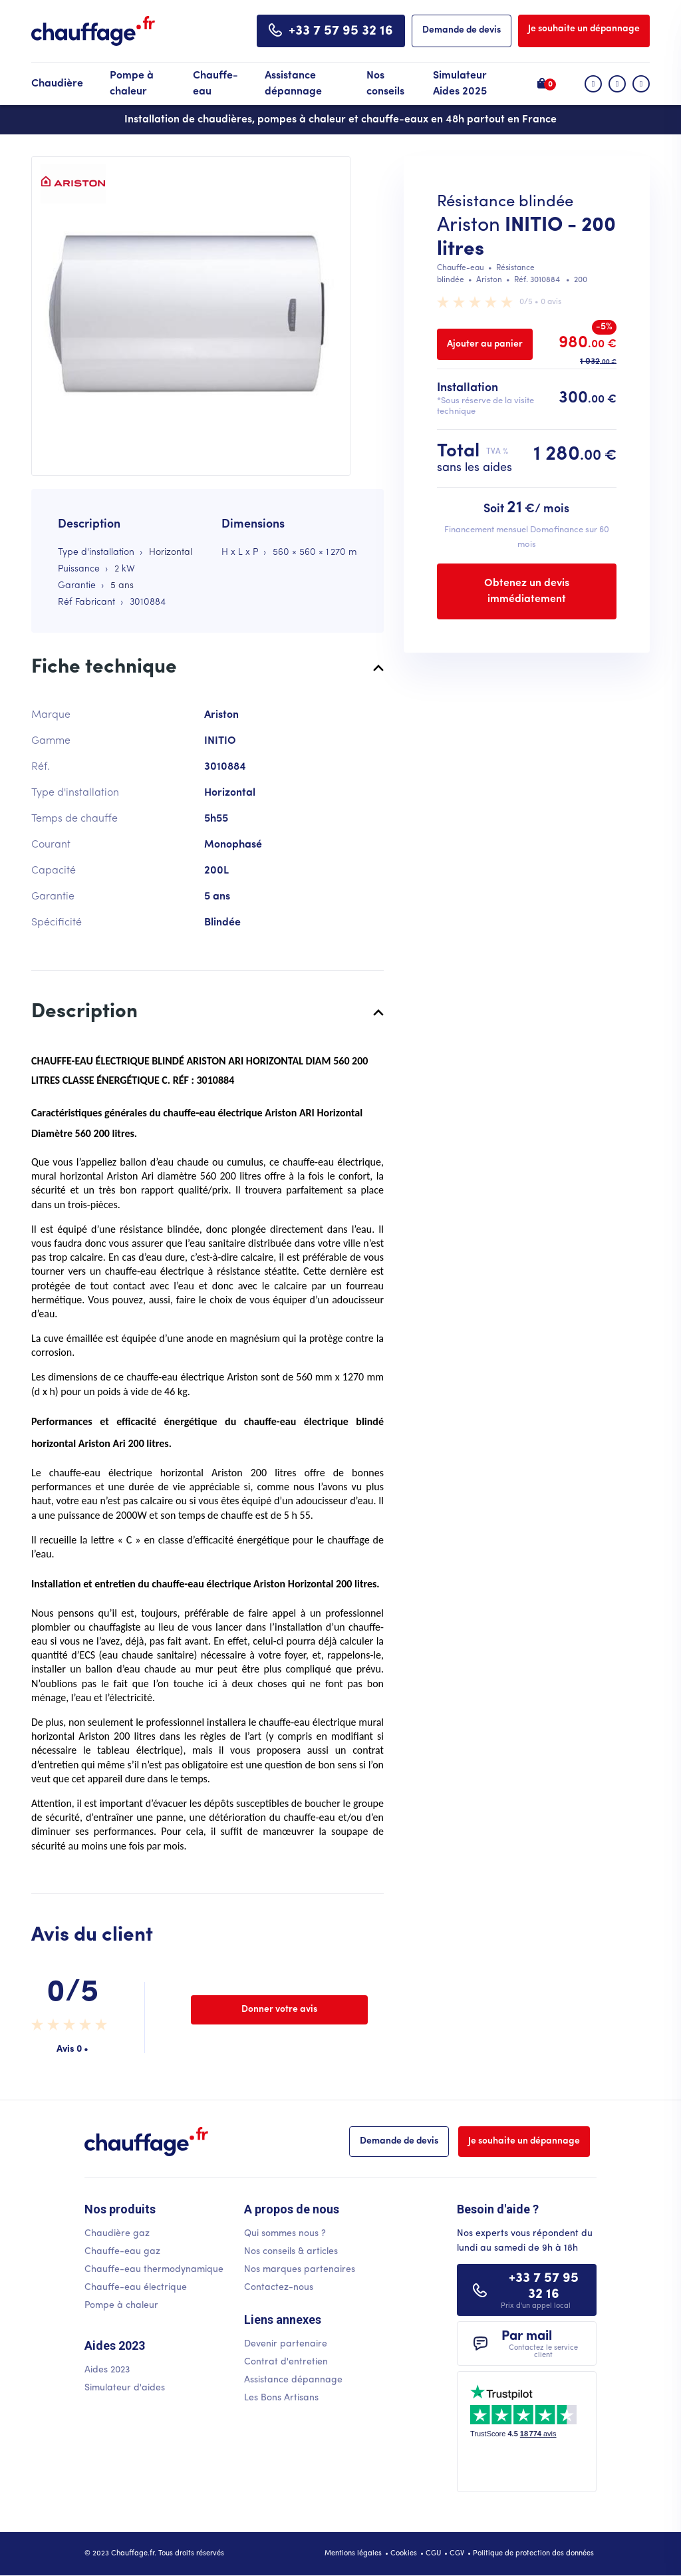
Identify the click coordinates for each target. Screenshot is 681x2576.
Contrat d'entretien (286, 2362)
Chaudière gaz (117, 2234)
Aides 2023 (107, 2370)
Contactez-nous (278, 2288)
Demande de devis (461, 30)
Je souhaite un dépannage (584, 29)
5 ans (122, 586)
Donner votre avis (279, 2009)
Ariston (468, 226)
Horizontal (170, 553)
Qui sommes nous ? (285, 2234)
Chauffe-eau (215, 84)
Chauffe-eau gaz (122, 2252)
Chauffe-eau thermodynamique (153, 2270)
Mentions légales (353, 2553)
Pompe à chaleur (132, 84)
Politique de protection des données (533, 2553)
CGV (457, 2553)
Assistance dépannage (293, 84)
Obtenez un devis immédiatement (526, 591)
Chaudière (57, 84)
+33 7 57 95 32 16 (341, 31)
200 (580, 280)
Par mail (543, 2344)
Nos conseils (385, 84)
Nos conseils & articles (291, 2252)
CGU (433, 2553)
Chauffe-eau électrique (135, 2288)
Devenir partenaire (285, 2344)
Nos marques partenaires (299, 2270)
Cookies (403, 2553)
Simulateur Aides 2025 (460, 84)
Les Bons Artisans (281, 2398)
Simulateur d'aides (124, 2388)
